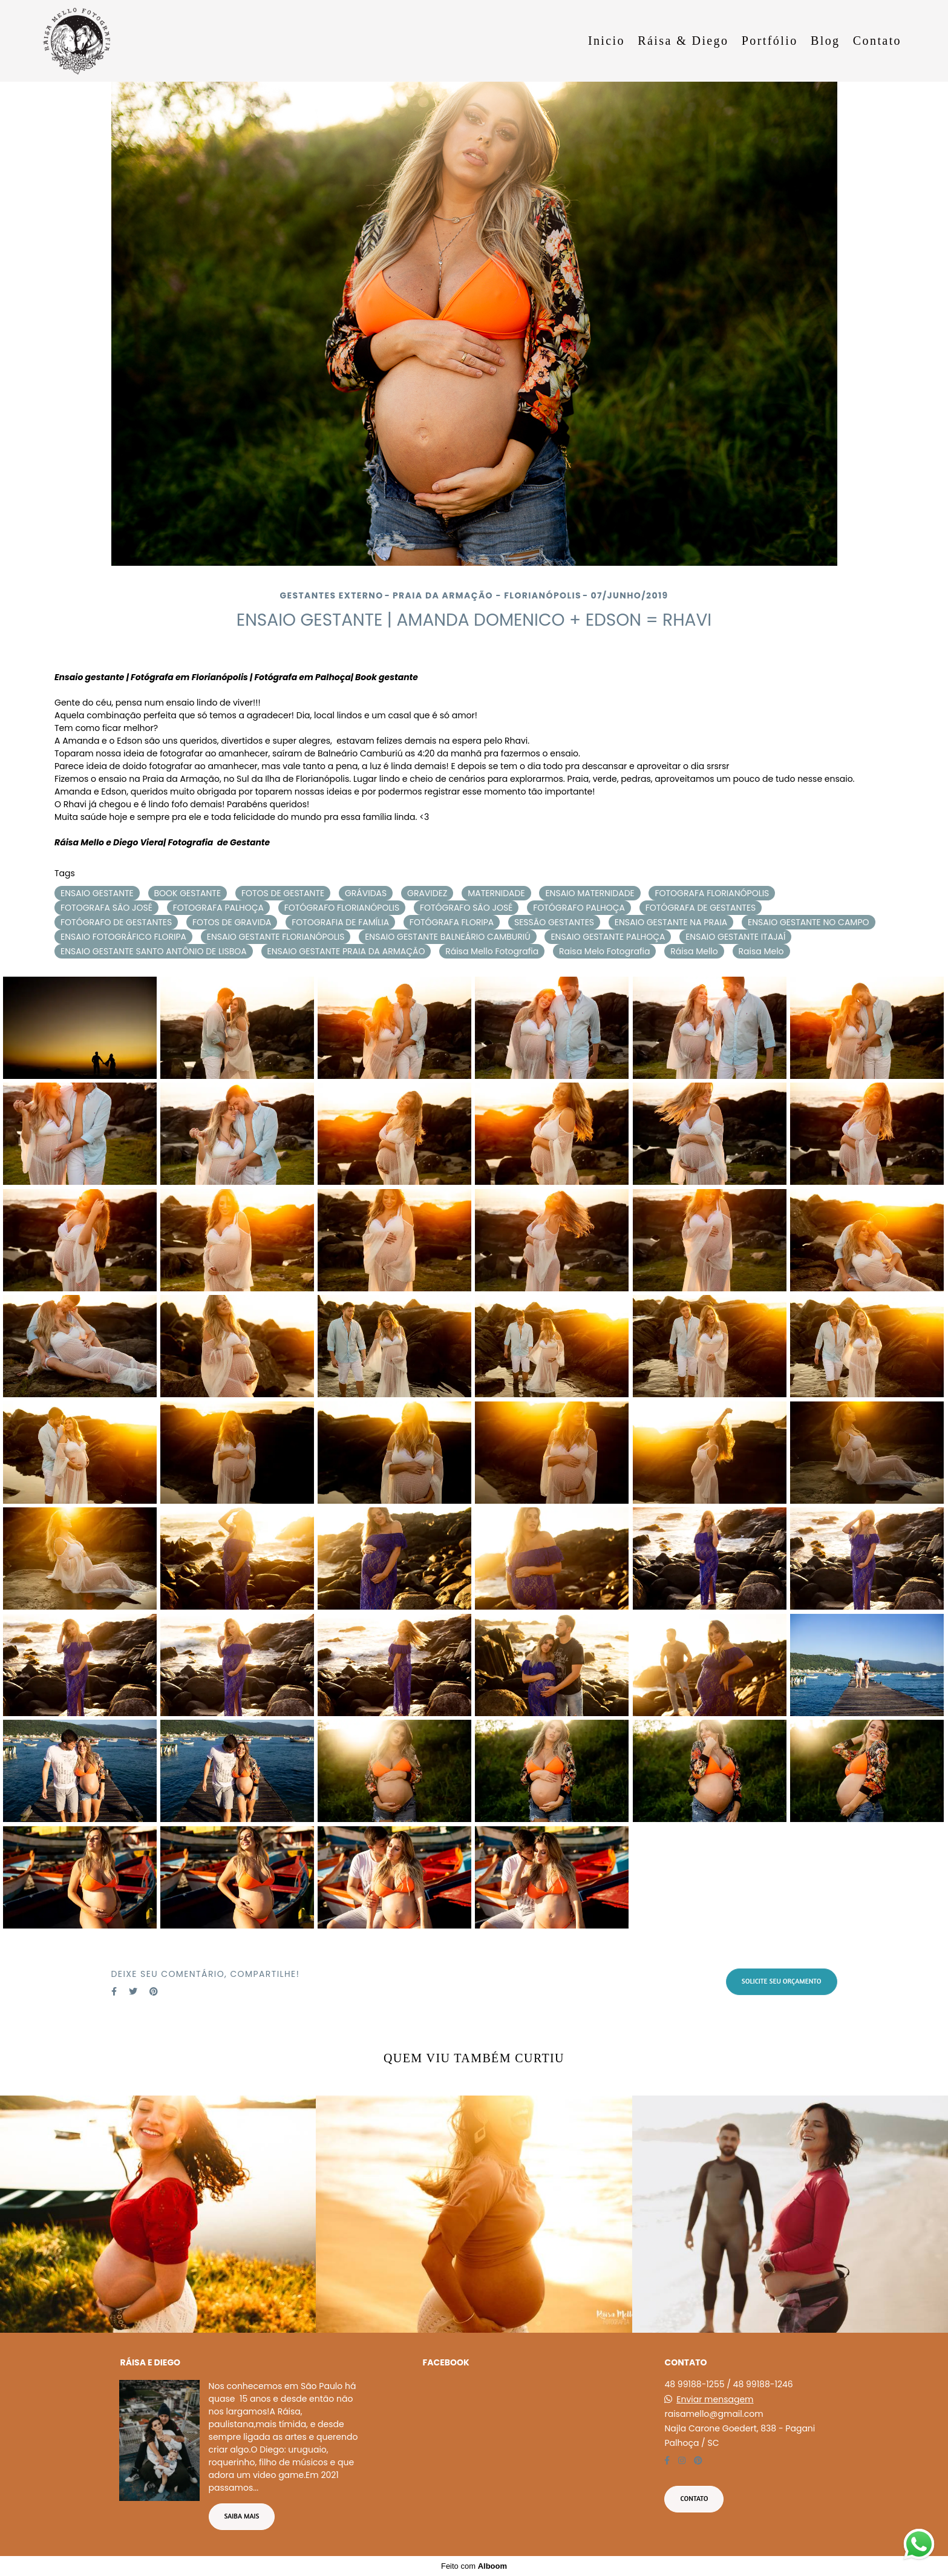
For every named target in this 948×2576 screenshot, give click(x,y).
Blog (825, 40)
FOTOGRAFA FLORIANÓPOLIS (712, 893)
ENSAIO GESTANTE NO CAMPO (808, 922)
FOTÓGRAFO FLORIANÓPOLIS (341, 908)
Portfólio (770, 40)
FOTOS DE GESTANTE (282, 893)
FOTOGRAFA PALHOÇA (218, 908)
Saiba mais (242, 2516)
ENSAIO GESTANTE (97, 893)
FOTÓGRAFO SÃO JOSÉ (466, 908)
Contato (877, 40)
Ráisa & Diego (683, 40)
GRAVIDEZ (427, 893)
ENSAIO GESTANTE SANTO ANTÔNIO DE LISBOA (153, 951)
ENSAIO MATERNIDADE (589, 893)
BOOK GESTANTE (187, 893)
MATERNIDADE (496, 893)
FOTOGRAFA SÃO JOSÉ (106, 908)
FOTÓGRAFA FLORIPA (452, 922)
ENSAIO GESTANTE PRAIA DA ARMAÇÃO (346, 951)
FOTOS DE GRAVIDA (232, 922)
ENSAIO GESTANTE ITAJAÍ (735, 937)
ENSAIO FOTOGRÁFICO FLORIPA (123, 937)
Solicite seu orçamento (782, 1981)
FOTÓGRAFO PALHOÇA (579, 908)
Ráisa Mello (694, 951)
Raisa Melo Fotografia (604, 951)
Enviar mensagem (714, 2399)
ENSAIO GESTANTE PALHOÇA (608, 937)
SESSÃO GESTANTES (554, 922)
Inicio (606, 40)
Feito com (474, 2566)
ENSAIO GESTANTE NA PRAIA (671, 922)
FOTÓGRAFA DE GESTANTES (701, 908)
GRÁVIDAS (366, 893)
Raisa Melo (761, 951)
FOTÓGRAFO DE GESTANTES (116, 922)
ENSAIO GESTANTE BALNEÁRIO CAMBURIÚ (447, 937)
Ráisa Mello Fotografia (491, 951)
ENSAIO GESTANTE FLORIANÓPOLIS (276, 937)
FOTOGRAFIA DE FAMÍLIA (340, 922)
